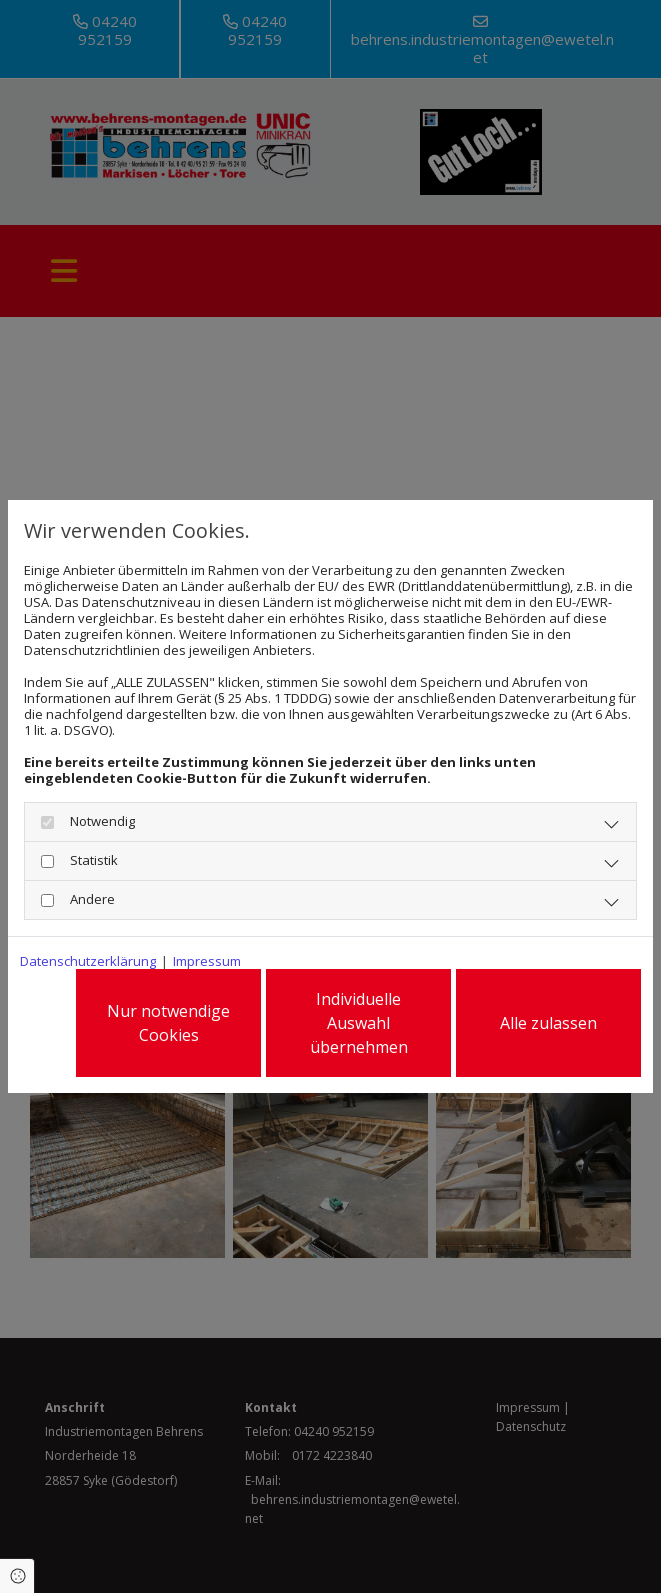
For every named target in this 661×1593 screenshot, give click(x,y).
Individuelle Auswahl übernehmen (359, 1023)
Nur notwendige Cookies (168, 1023)
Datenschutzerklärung (88, 961)
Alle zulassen (548, 1023)
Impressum (207, 961)
